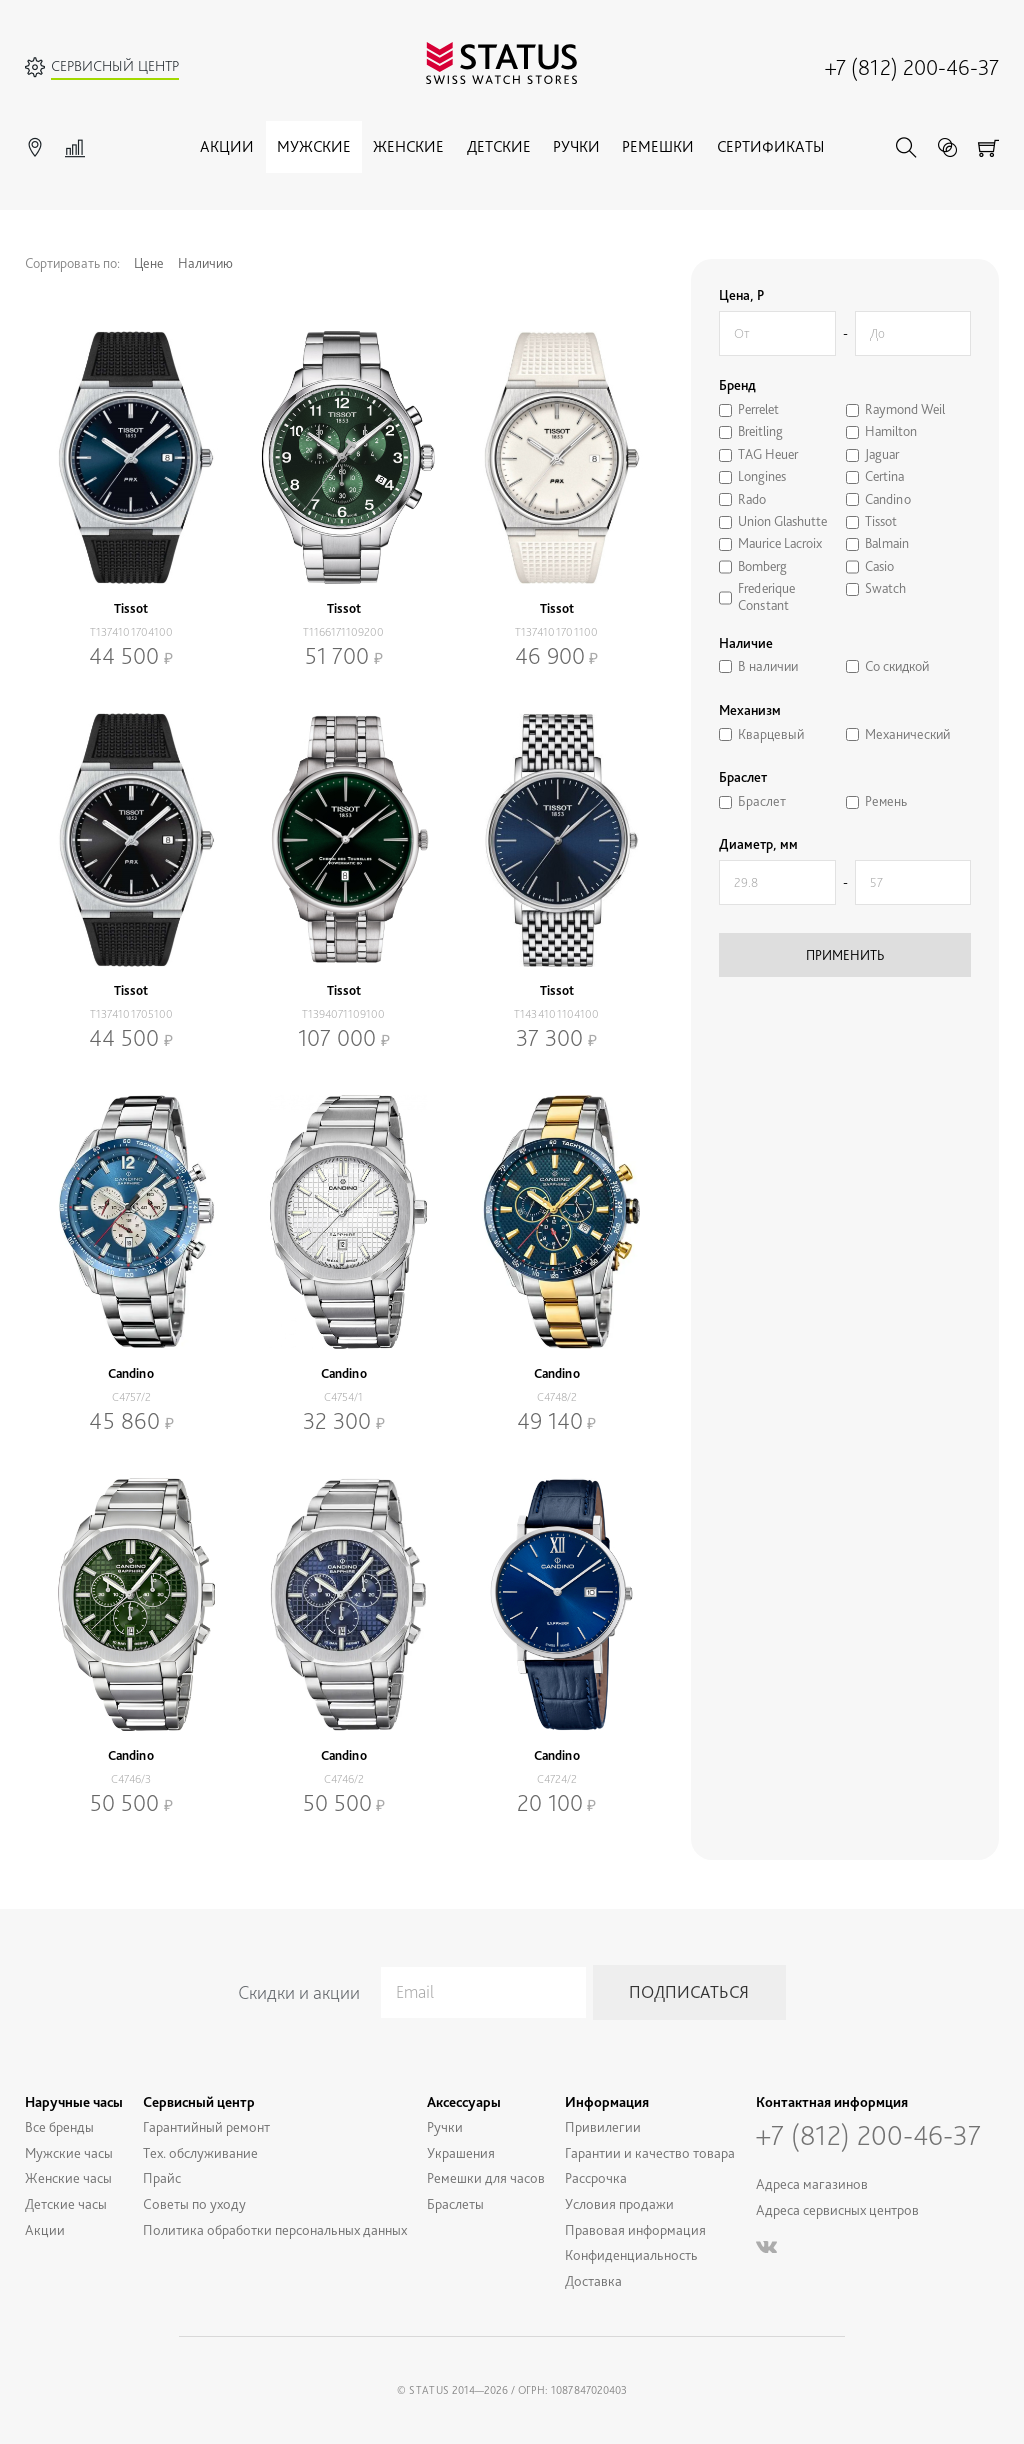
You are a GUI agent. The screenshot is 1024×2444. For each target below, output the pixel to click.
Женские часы (68, 2177)
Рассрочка (596, 2177)
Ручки (576, 146)
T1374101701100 (556, 632)
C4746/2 (344, 1779)
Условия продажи (619, 2203)
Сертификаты (770, 146)
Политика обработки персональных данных (275, 2229)
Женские (408, 146)
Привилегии (603, 2126)
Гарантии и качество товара (650, 2152)
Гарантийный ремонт (206, 2126)
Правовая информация (635, 2229)
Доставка (593, 2280)
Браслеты (455, 2203)
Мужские (314, 146)
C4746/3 (131, 1779)
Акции (227, 146)
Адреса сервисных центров (837, 2209)
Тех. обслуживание (200, 2152)
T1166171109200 (343, 632)
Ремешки (658, 146)
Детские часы (66, 2203)
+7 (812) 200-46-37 (912, 67)
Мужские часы (69, 2152)
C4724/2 (557, 1779)
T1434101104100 (556, 1014)
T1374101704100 (131, 632)
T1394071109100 (343, 1014)
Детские (499, 146)
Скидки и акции (299, 1992)
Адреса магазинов (812, 2183)
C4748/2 (557, 1397)
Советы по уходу (194, 2203)
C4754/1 (343, 1397)
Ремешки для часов (486, 2177)
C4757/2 (131, 1397)
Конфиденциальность (631, 2254)
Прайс (162, 2177)
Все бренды (59, 2126)
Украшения (461, 2152)
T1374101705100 (131, 1014)
